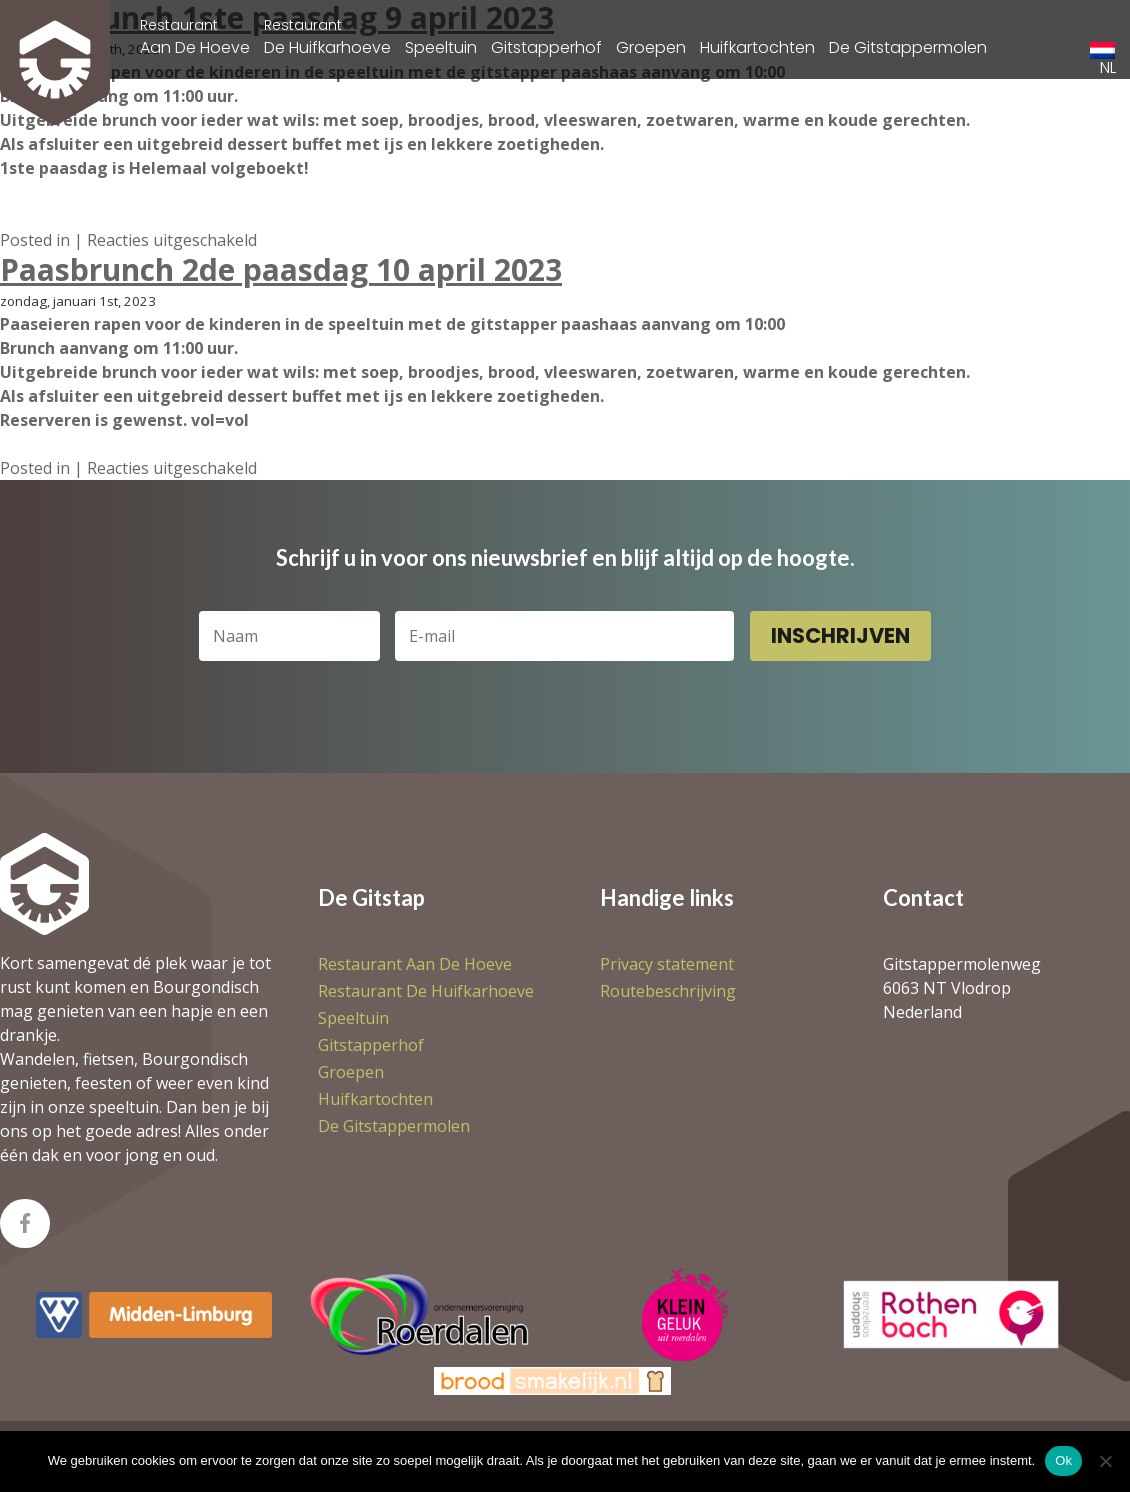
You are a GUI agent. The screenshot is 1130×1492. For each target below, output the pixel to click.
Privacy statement (667, 964)
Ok (1063, 1460)
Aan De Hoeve (195, 37)
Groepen (651, 47)
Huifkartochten (757, 47)
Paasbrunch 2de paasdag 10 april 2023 (281, 269)
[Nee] (1105, 1461)
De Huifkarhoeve (327, 37)
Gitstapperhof (546, 47)
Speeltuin (441, 47)
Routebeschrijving (668, 991)
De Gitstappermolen (908, 47)
